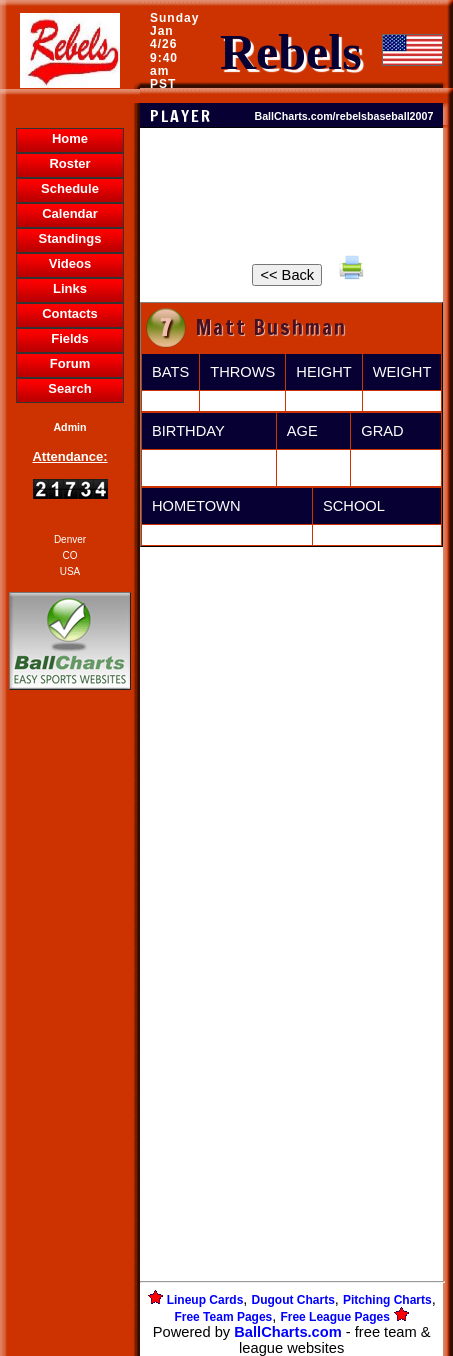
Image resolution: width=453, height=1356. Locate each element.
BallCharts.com (288, 1332)
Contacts (70, 313)
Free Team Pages (223, 1317)
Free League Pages (334, 1317)
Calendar (70, 213)
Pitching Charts (387, 1300)
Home (70, 138)
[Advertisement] (70, 1039)
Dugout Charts (293, 1300)
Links (70, 288)
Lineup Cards (205, 1300)
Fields (70, 338)
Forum (70, 363)
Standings (70, 238)
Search (69, 388)
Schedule (70, 188)
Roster (69, 163)
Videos (70, 263)
